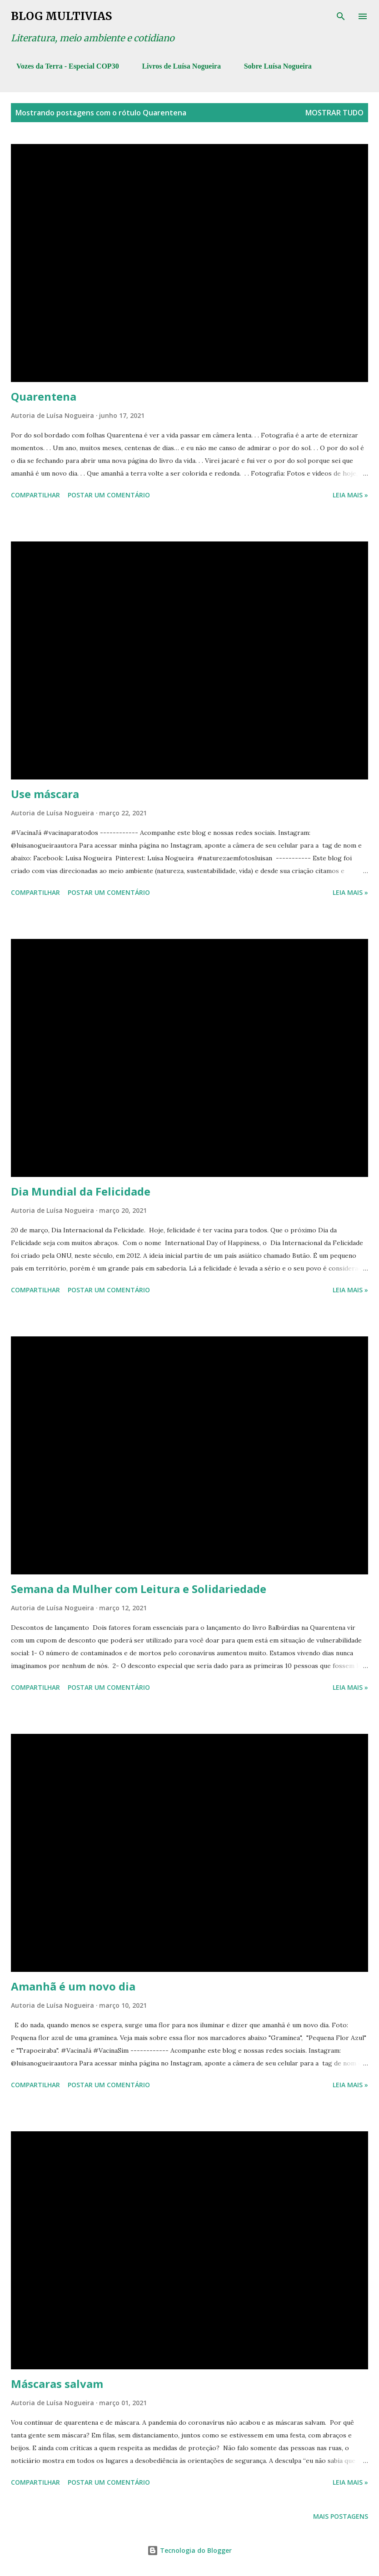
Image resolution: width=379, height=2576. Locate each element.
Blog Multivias (61, 16)
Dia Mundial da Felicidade (80, 1191)
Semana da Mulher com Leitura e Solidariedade (138, 1588)
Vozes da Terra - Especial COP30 (62, 66)
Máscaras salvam (57, 2383)
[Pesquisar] (340, 16)
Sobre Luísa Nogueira (272, 66)
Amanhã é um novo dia (73, 1986)
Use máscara (45, 793)
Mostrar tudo (334, 113)
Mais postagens (340, 2516)
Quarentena (43, 396)
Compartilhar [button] (35, 495)
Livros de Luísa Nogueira (175, 66)
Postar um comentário (109, 495)
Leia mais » (350, 495)
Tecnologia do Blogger (189, 2550)
